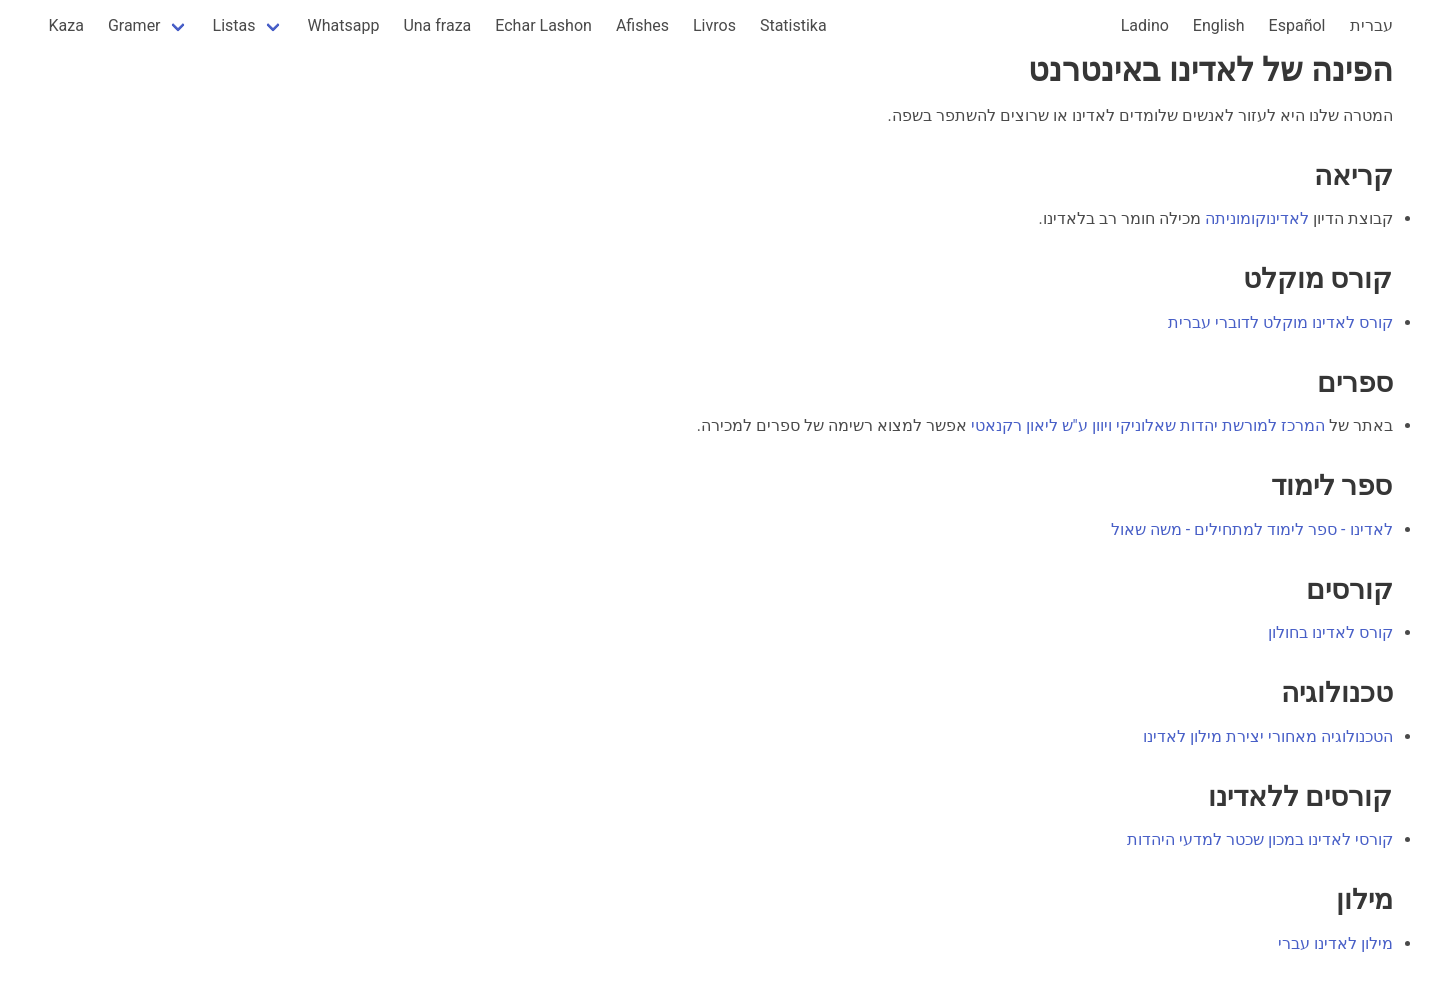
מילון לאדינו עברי (1335, 943)
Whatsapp (344, 25)
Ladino (1145, 25)
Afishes (642, 25)
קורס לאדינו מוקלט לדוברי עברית (1280, 322)
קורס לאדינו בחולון (1330, 632)
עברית (1371, 25)
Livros (714, 25)
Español (1297, 25)
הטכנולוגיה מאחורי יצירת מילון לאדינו (1268, 736)
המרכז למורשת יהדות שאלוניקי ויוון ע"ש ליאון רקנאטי (1148, 425)
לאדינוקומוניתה (1257, 218)
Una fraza (437, 25)
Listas (234, 25)
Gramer (134, 25)
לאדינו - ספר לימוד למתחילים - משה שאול (1252, 529)
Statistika (793, 25)
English (1219, 25)
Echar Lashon (543, 25)
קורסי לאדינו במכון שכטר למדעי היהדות (1260, 839)
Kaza (66, 25)
